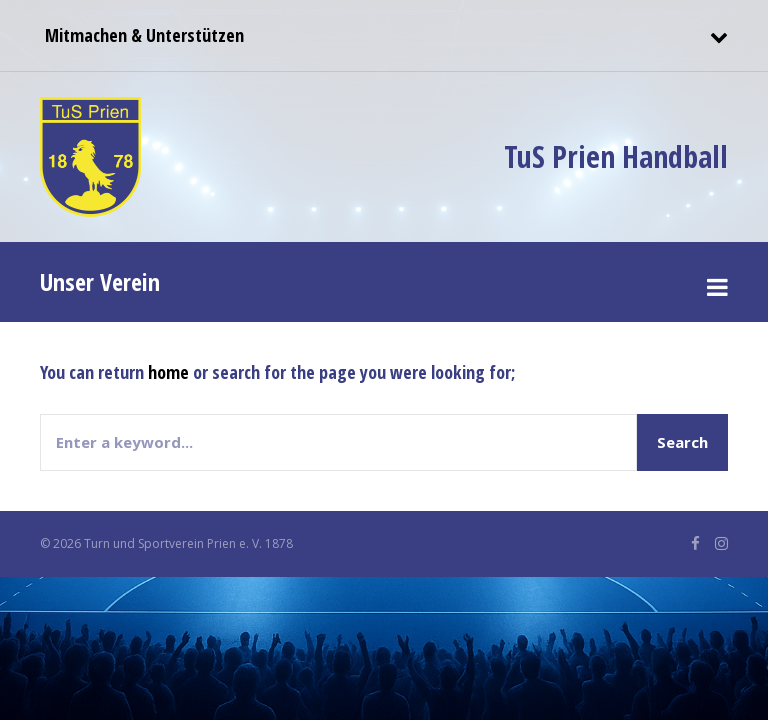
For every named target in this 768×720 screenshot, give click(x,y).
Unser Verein (100, 281)
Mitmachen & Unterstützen (142, 35)
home (168, 372)
